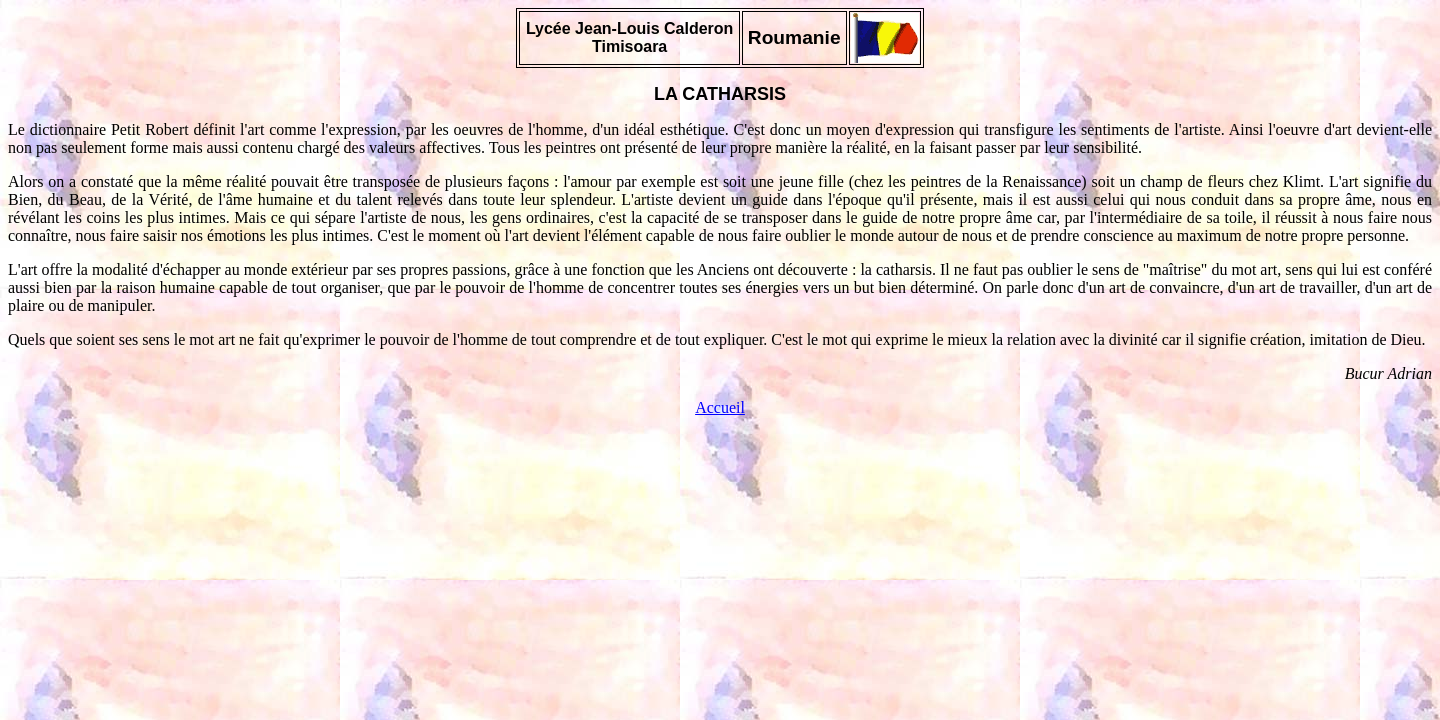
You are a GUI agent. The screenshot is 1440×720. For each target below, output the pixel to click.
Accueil (720, 407)
